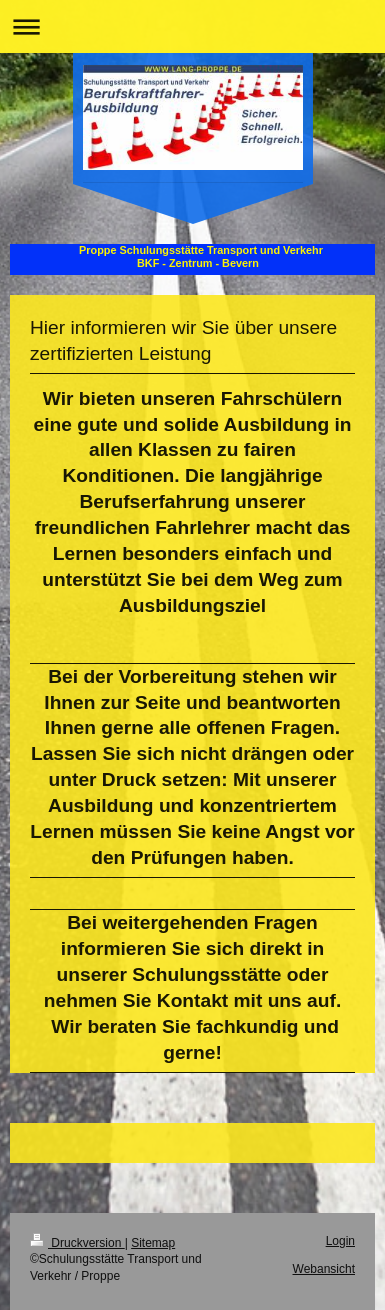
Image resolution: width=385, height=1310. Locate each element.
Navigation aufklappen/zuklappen (192, 26)
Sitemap (153, 1243)
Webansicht (324, 1269)
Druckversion (77, 1243)
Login (340, 1241)
